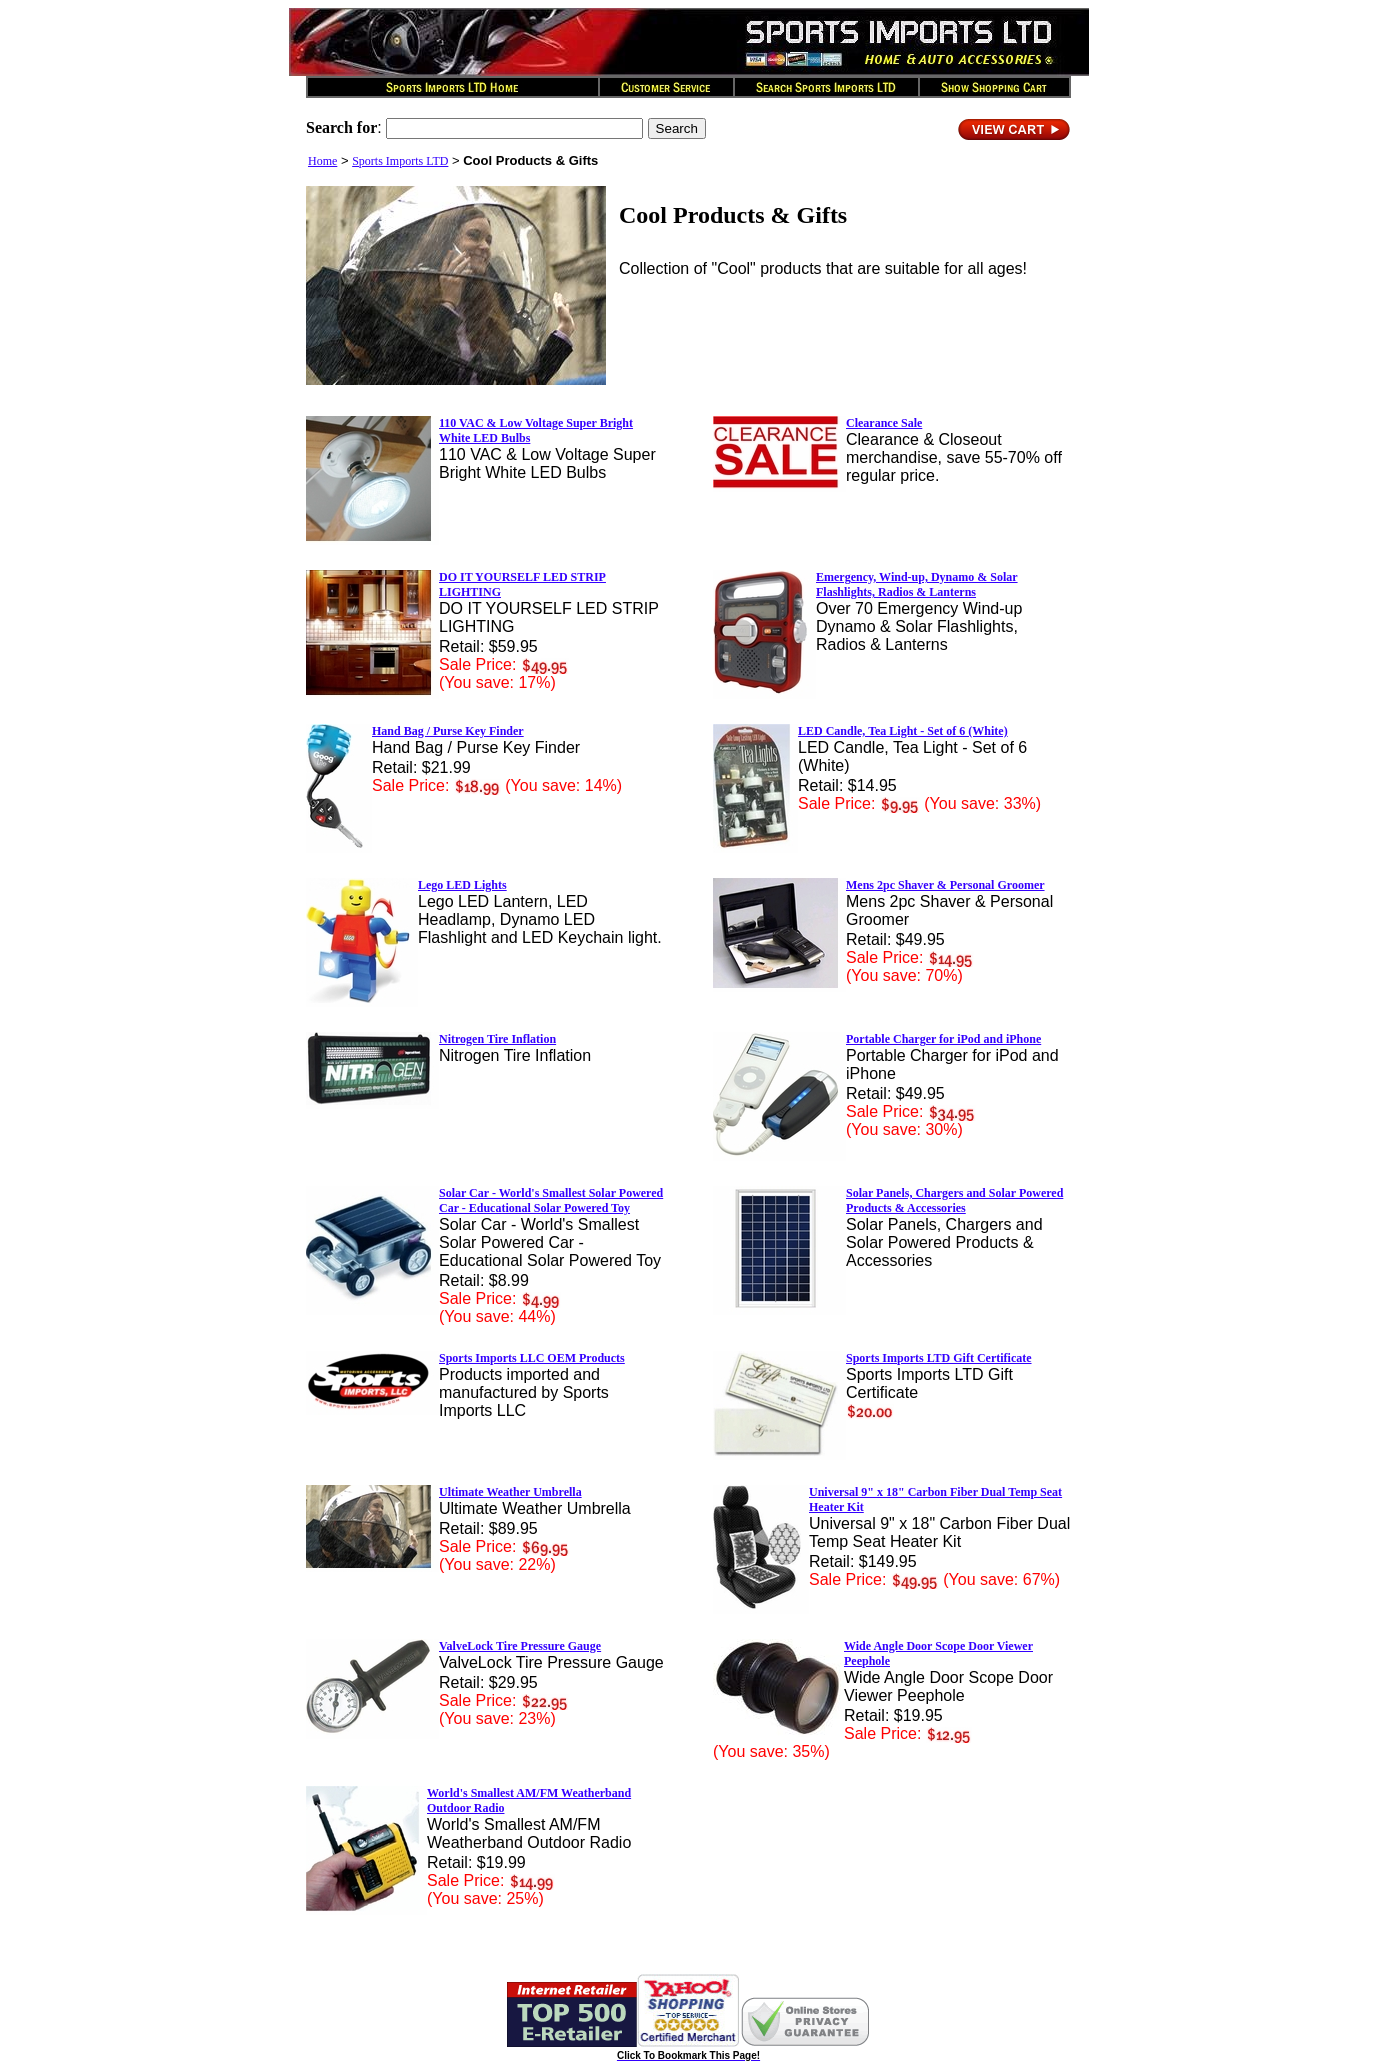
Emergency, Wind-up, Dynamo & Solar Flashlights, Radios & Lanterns (917, 584)
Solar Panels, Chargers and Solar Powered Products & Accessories (954, 1200)
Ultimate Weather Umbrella (510, 1492)
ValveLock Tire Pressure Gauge (520, 1646)
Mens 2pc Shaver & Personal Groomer (945, 885)
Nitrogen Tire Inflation (497, 1039)
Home (322, 161)
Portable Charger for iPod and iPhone (943, 1039)
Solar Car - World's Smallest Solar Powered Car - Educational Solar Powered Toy (551, 1200)
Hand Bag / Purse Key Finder (448, 731)
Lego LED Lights (462, 885)
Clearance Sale (884, 423)
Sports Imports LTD (400, 161)
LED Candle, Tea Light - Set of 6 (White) (903, 731)
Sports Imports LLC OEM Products (532, 1358)
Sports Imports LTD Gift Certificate (939, 1358)
